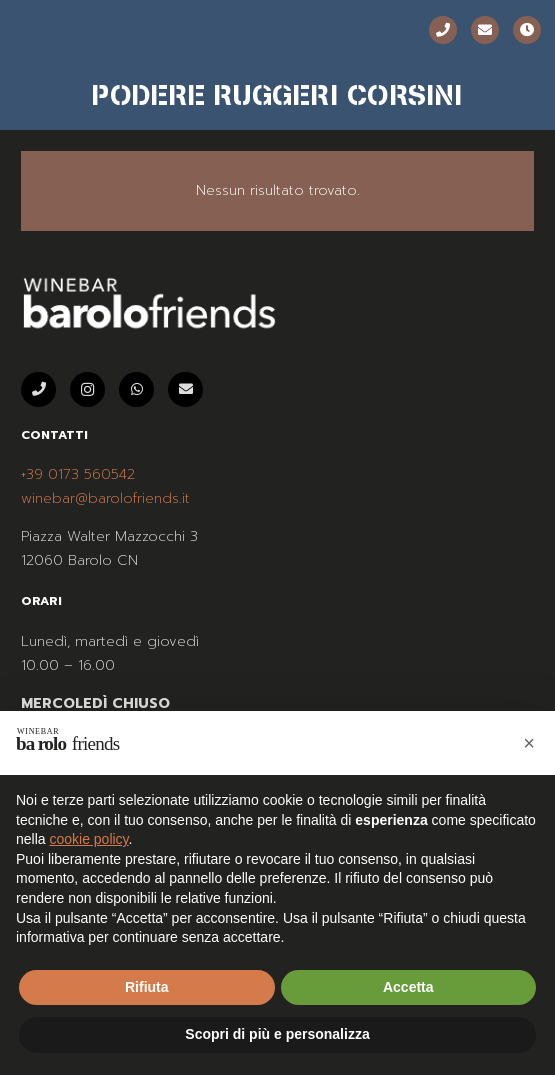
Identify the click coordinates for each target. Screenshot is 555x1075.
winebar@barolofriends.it (105, 498)
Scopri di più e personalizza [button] (277, 1034)
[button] (529, 743)
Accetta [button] (408, 987)
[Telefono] (443, 30)
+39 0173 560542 (78, 474)
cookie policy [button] (88, 839)
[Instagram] (87, 389)
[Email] (485, 30)
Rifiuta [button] (147, 987)
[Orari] (527, 30)
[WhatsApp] (136, 389)
